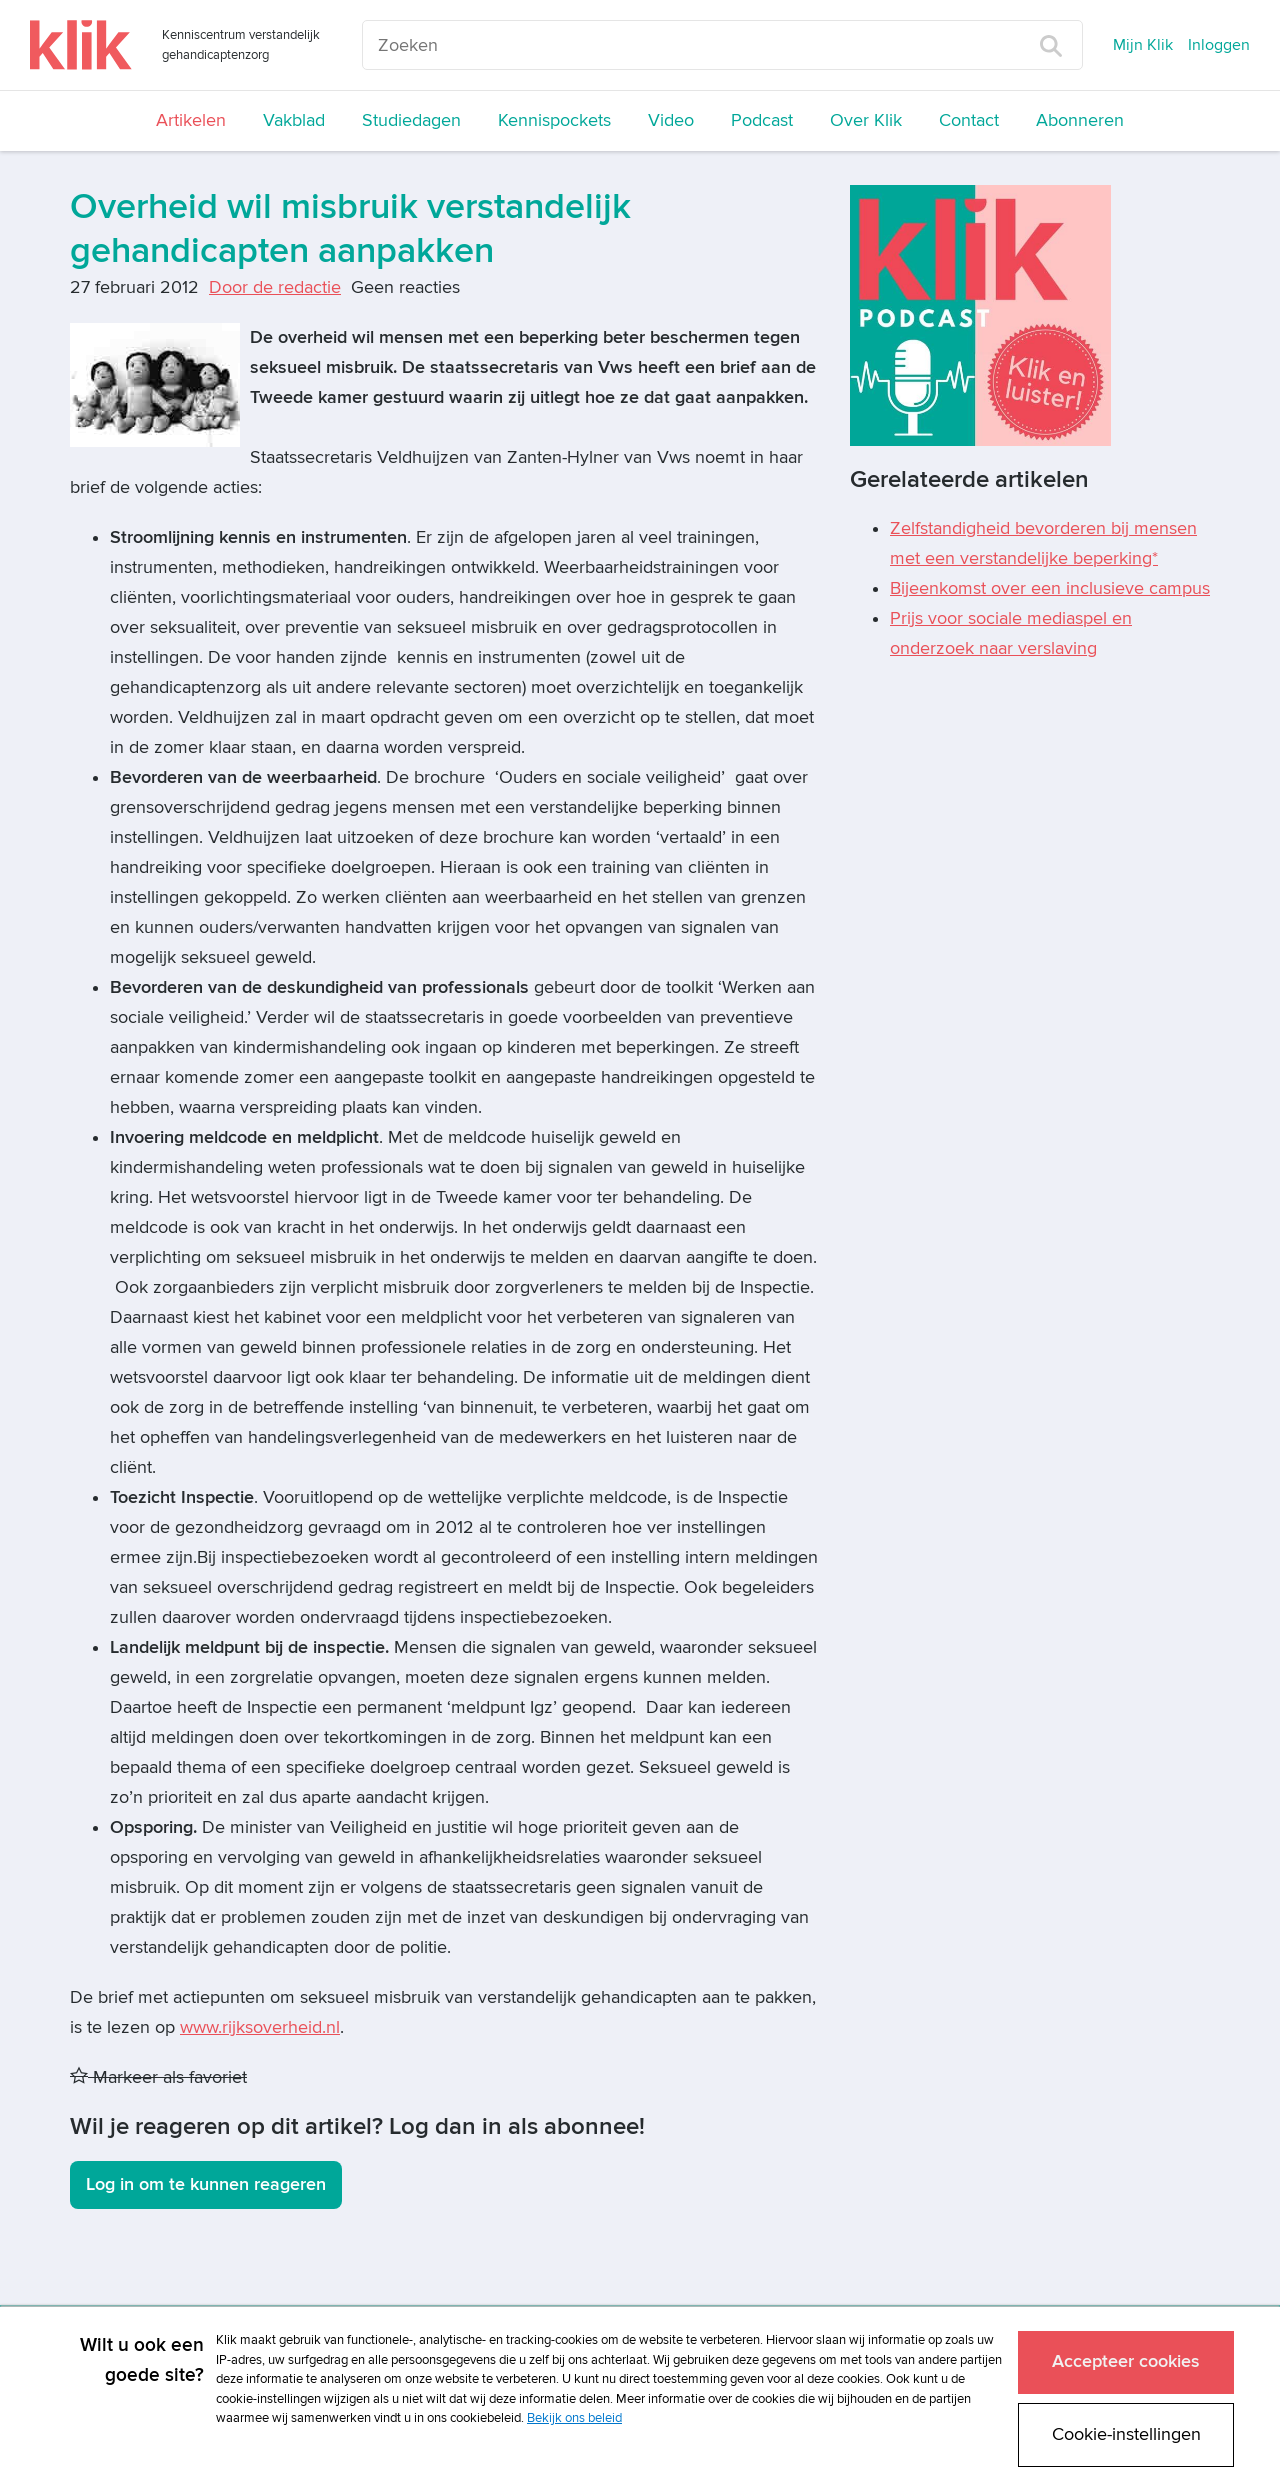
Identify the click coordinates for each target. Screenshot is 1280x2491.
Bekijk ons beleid (574, 2418)
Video (671, 120)
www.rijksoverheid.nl (260, 2027)
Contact (969, 120)
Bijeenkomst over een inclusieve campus (1050, 588)
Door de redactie (275, 287)
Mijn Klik (1143, 45)
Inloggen (1219, 45)
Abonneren (1080, 120)
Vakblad (294, 120)
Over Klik (866, 120)
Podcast (762, 120)
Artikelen (191, 120)
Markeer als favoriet (158, 2077)
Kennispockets (554, 120)
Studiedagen (411, 120)
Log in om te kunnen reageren (206, 2184)
